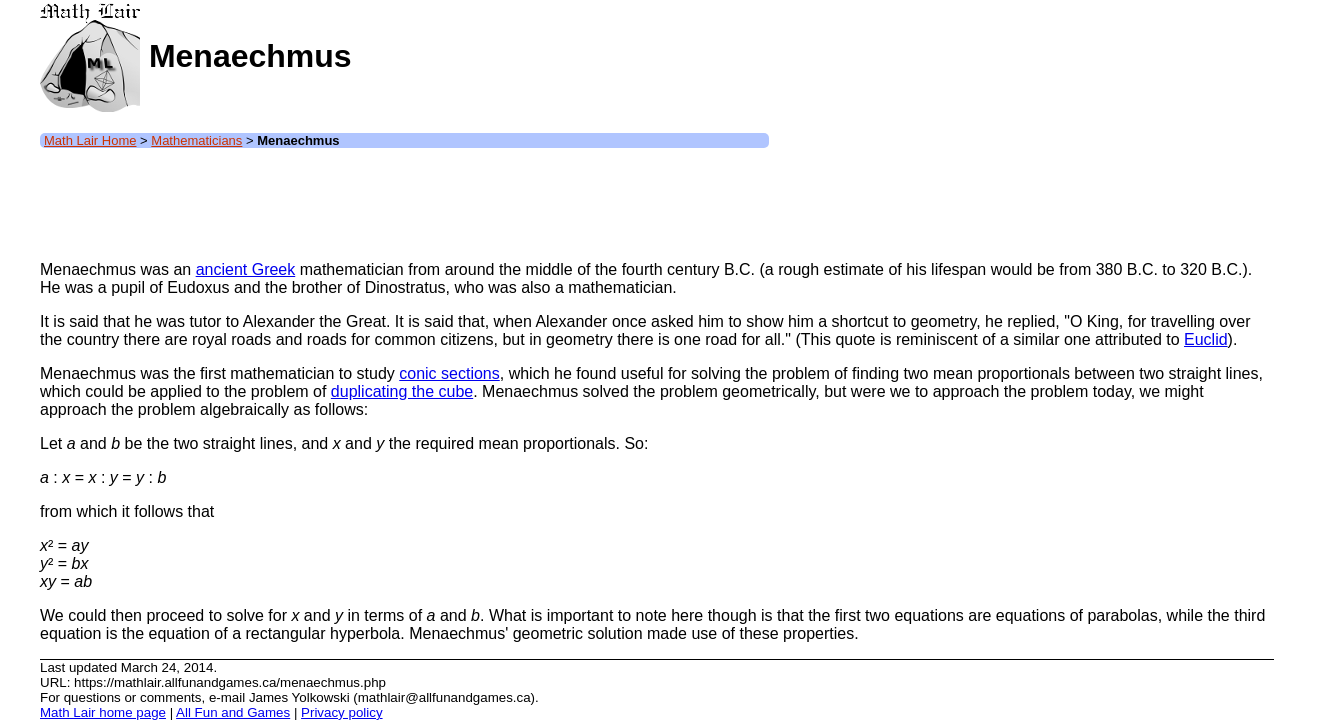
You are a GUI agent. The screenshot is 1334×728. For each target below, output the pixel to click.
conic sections (449, 373)
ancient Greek (246, 269)
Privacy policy (341, 712)
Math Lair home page (103, 712)
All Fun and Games (233, 712)
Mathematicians (196, 140)
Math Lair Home (90, 140)
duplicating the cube (402, 391)
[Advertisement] (404, 200)
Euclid (1206, 339)
